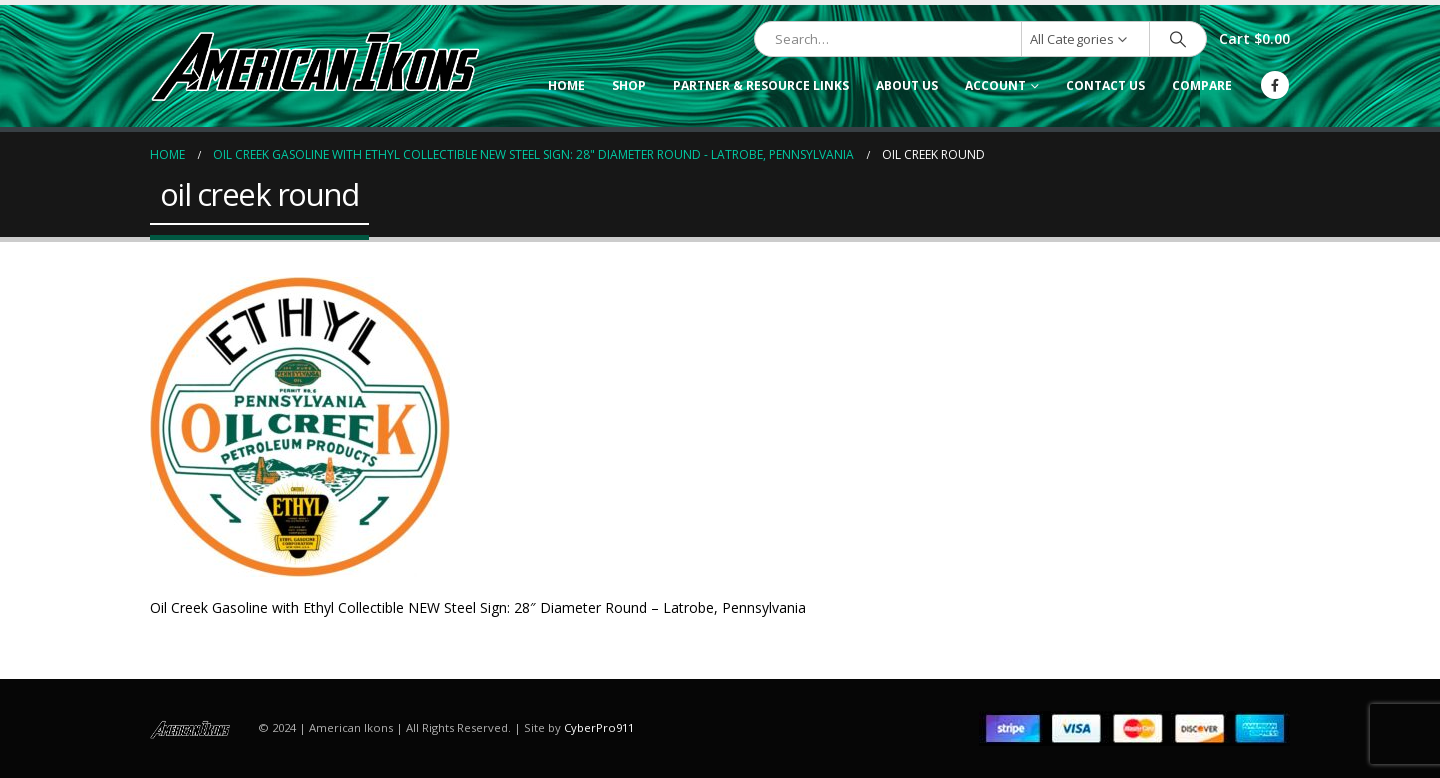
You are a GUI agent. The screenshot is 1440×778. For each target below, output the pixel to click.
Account (995, 85)
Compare (1202, 85)
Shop (629, 85)
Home (566, 85)
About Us (907, 85)
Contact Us (1105, 85)
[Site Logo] (315, 66)
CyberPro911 (599, 727)
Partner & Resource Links (761, 85)
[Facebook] (1275, 85)
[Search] (1178, 39)
